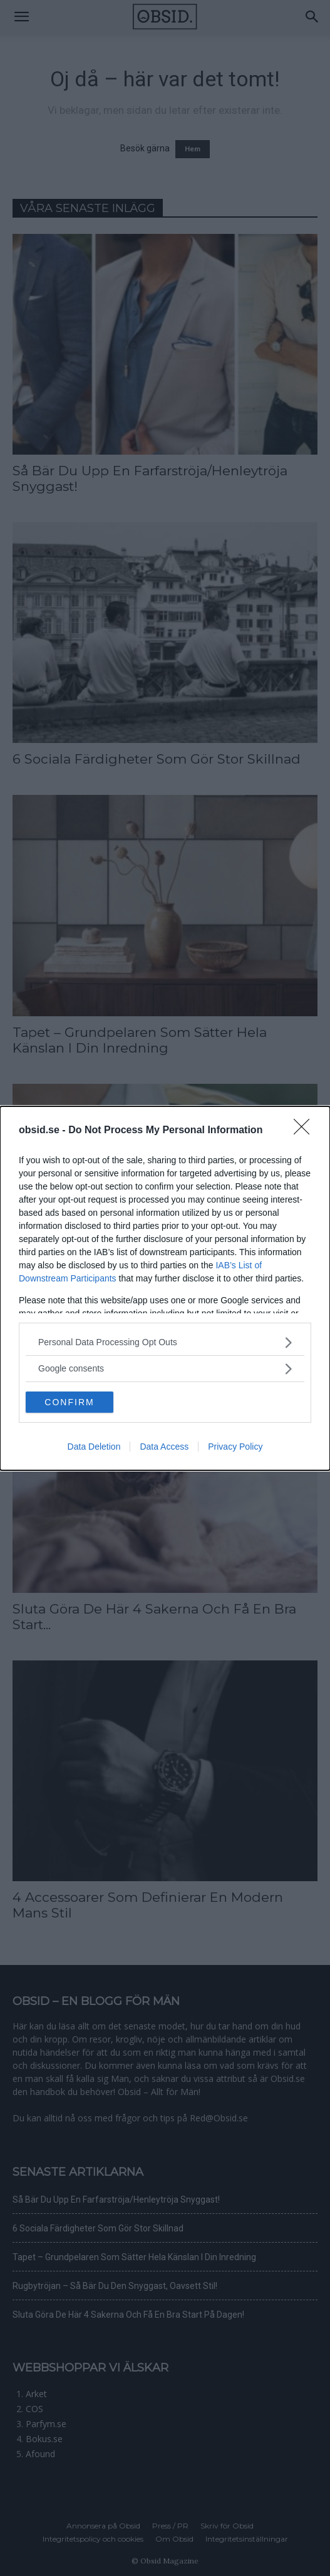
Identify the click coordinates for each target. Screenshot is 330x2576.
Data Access (164, 1447)
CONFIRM (69, 1402)
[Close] (305, 1131)
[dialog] (165, 1288)
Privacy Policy (235, 1447)
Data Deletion (94, 1447)
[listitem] (165, 1342)
